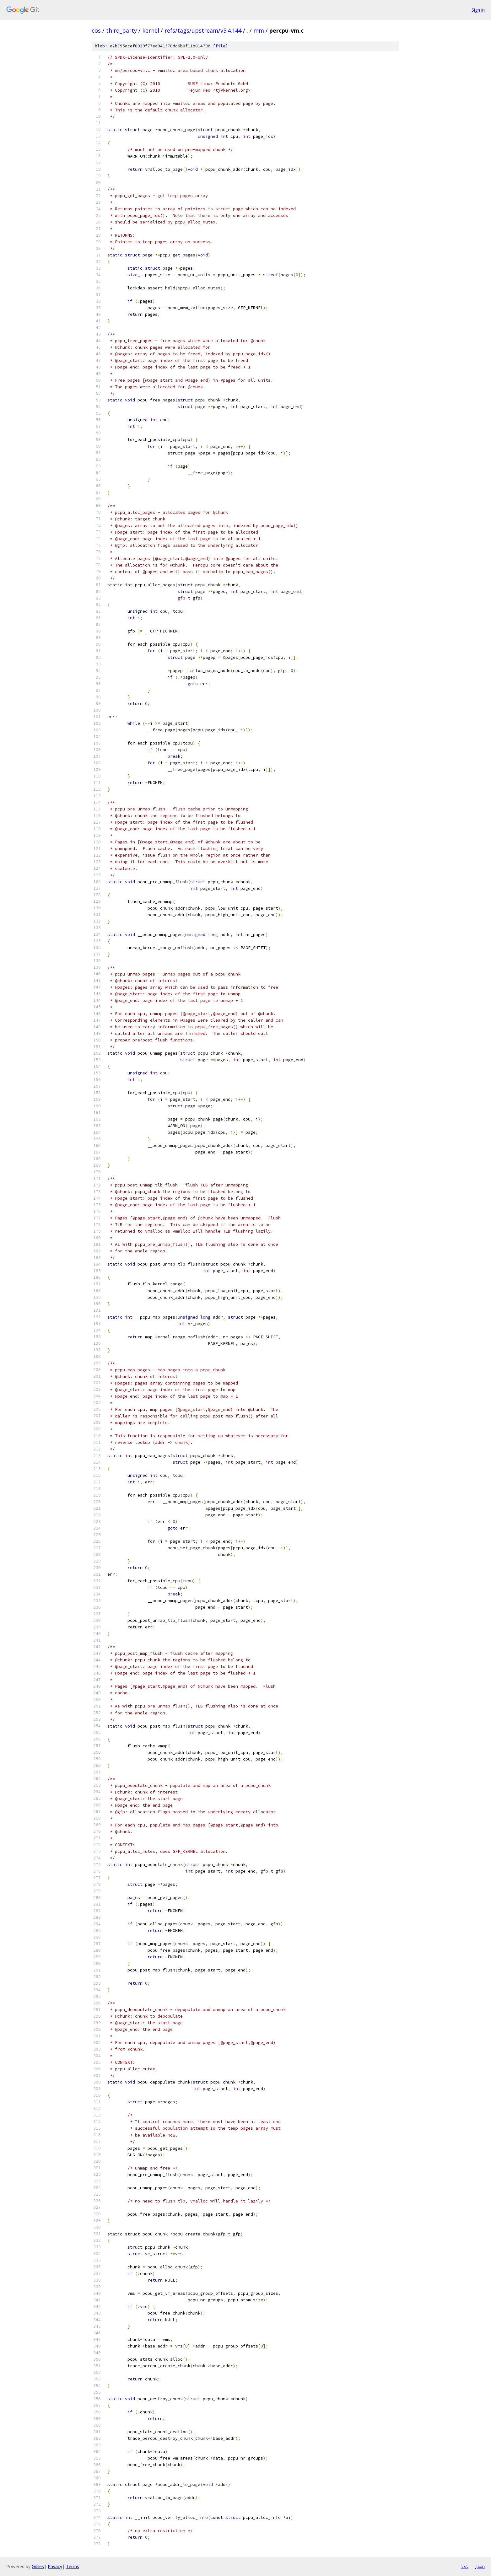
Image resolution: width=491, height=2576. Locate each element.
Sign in (478, 10)
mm (258, 30)
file (220, 46)
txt (464, 2566)
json (480, 2566)
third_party (121, 30)
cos (96, 30)
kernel (150, 30)
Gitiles (38, 2566)
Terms (72, 2566)
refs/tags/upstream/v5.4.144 (203, 30)
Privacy (55, 2566)
